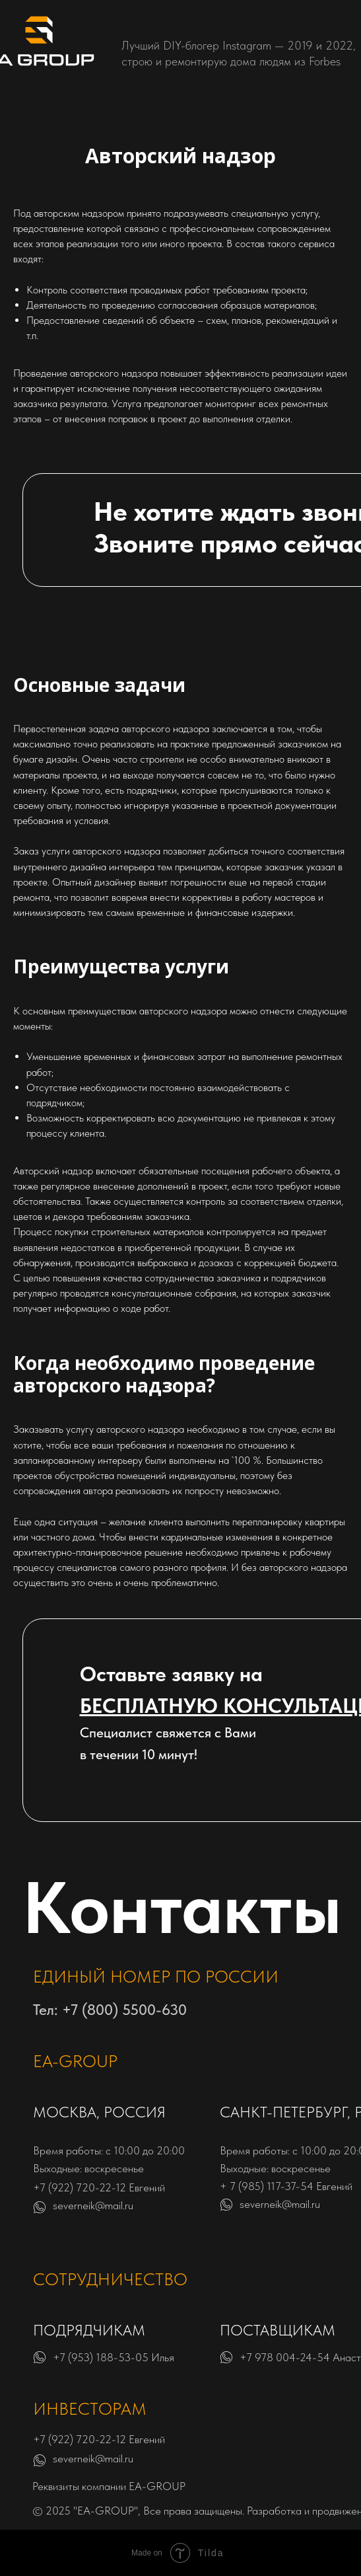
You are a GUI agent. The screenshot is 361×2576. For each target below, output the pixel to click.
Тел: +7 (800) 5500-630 (110, 2009)
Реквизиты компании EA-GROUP (108, 2486)
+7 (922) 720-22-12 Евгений (99, 2187)
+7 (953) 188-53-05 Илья (113, 2357)
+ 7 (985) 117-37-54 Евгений (286, 2186)
